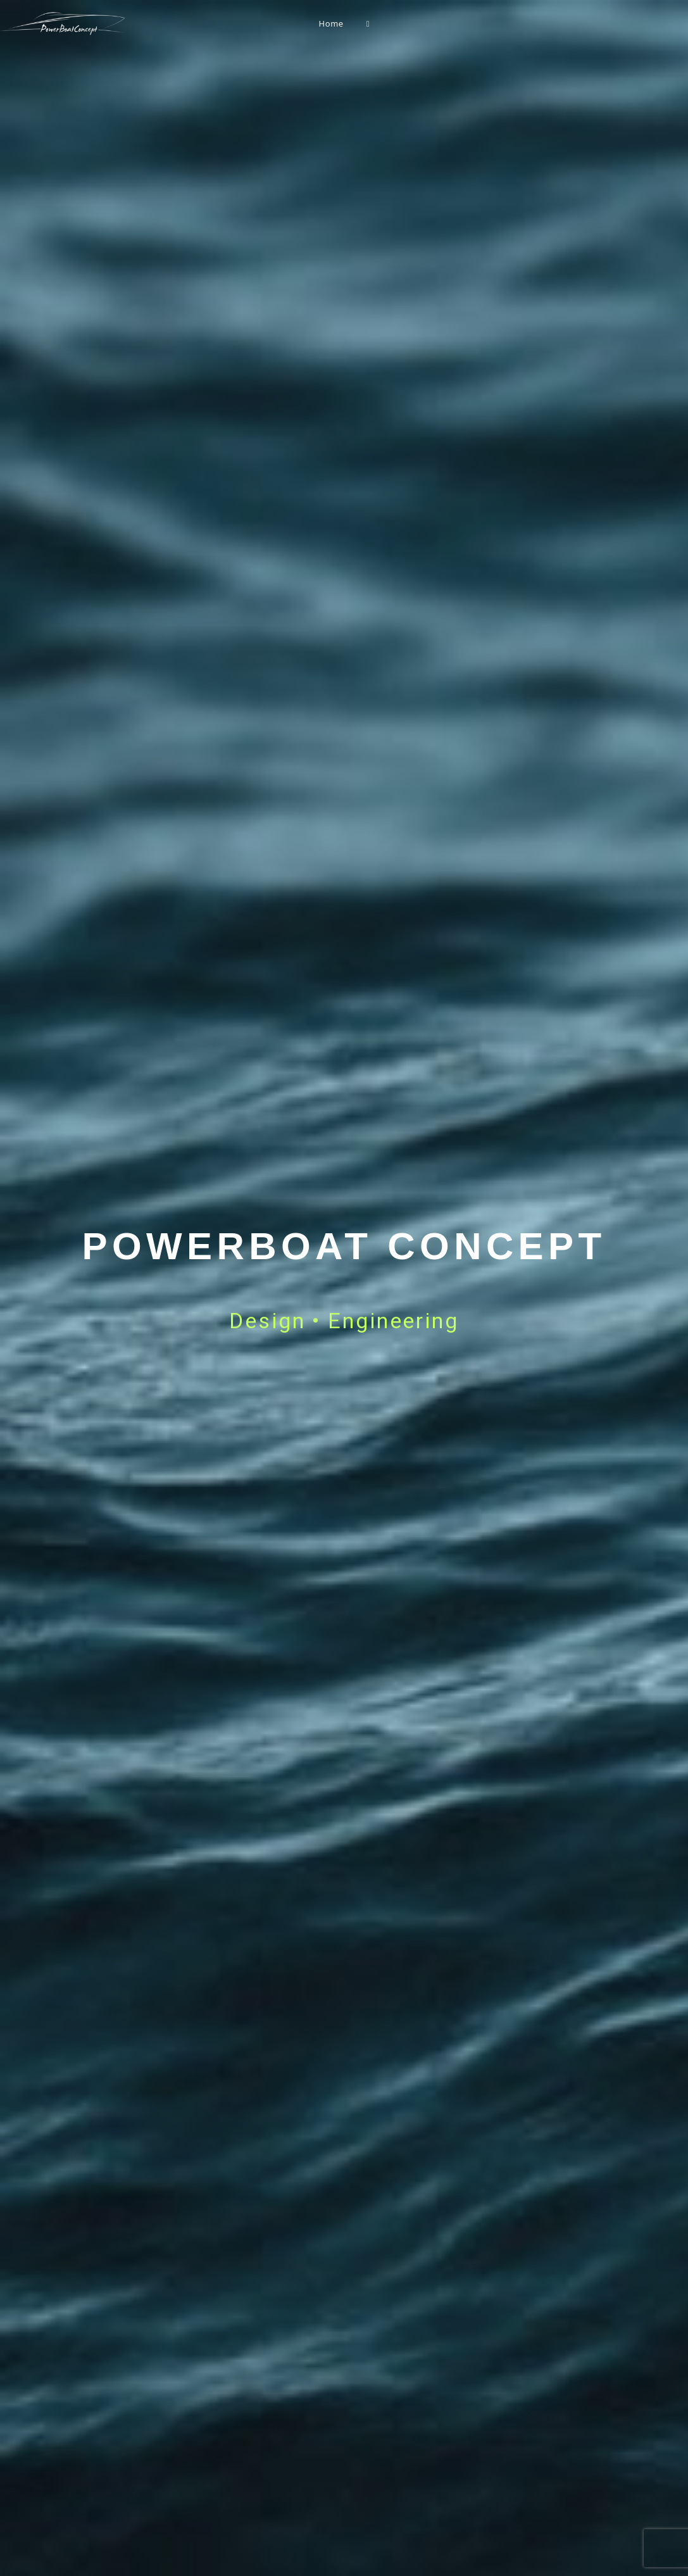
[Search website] (368, 23)
